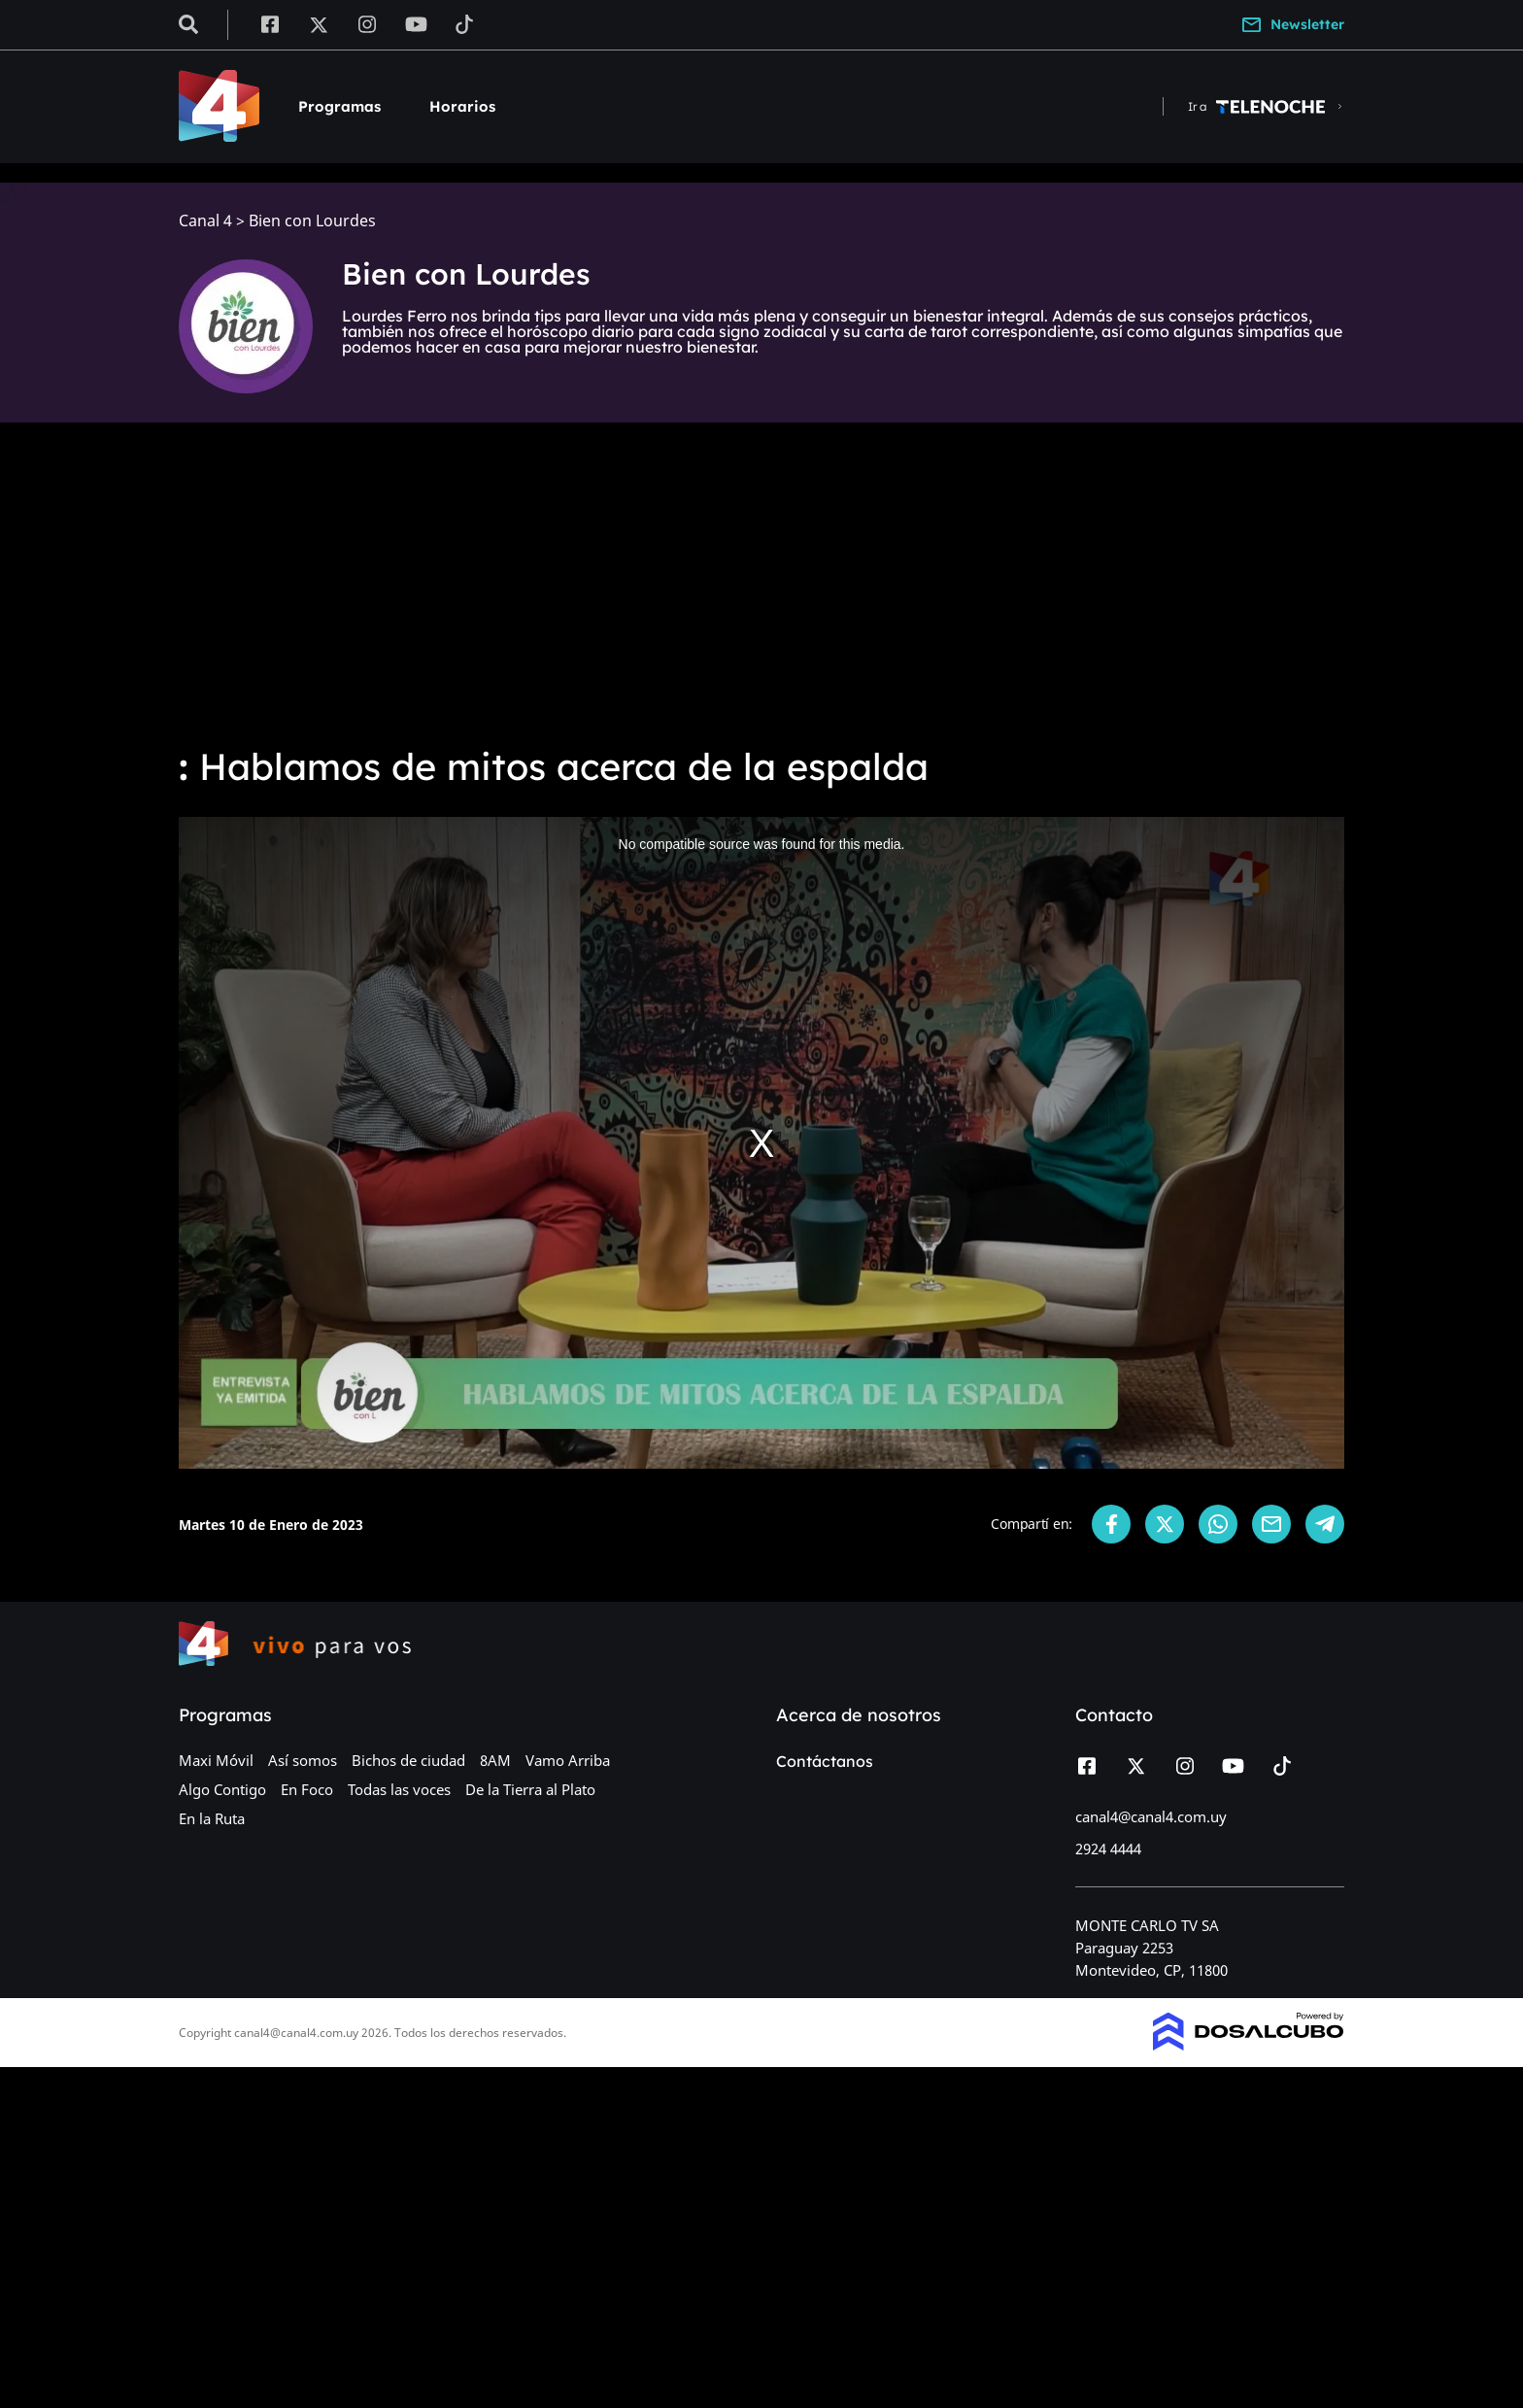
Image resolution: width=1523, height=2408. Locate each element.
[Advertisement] (761, 583)
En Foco (307, 1789)
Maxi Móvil (216, 1760)
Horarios (462, 106)
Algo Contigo (222, 1789)
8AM (495, 1760)
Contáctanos (824, 1761)
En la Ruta (212, 1818)
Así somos (302, 1760)
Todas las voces (399, 1789)
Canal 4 (205, 221)
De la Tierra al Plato (530, 1789)
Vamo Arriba (567, 1760)
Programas (339, 106)
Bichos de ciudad (408, 1760)
